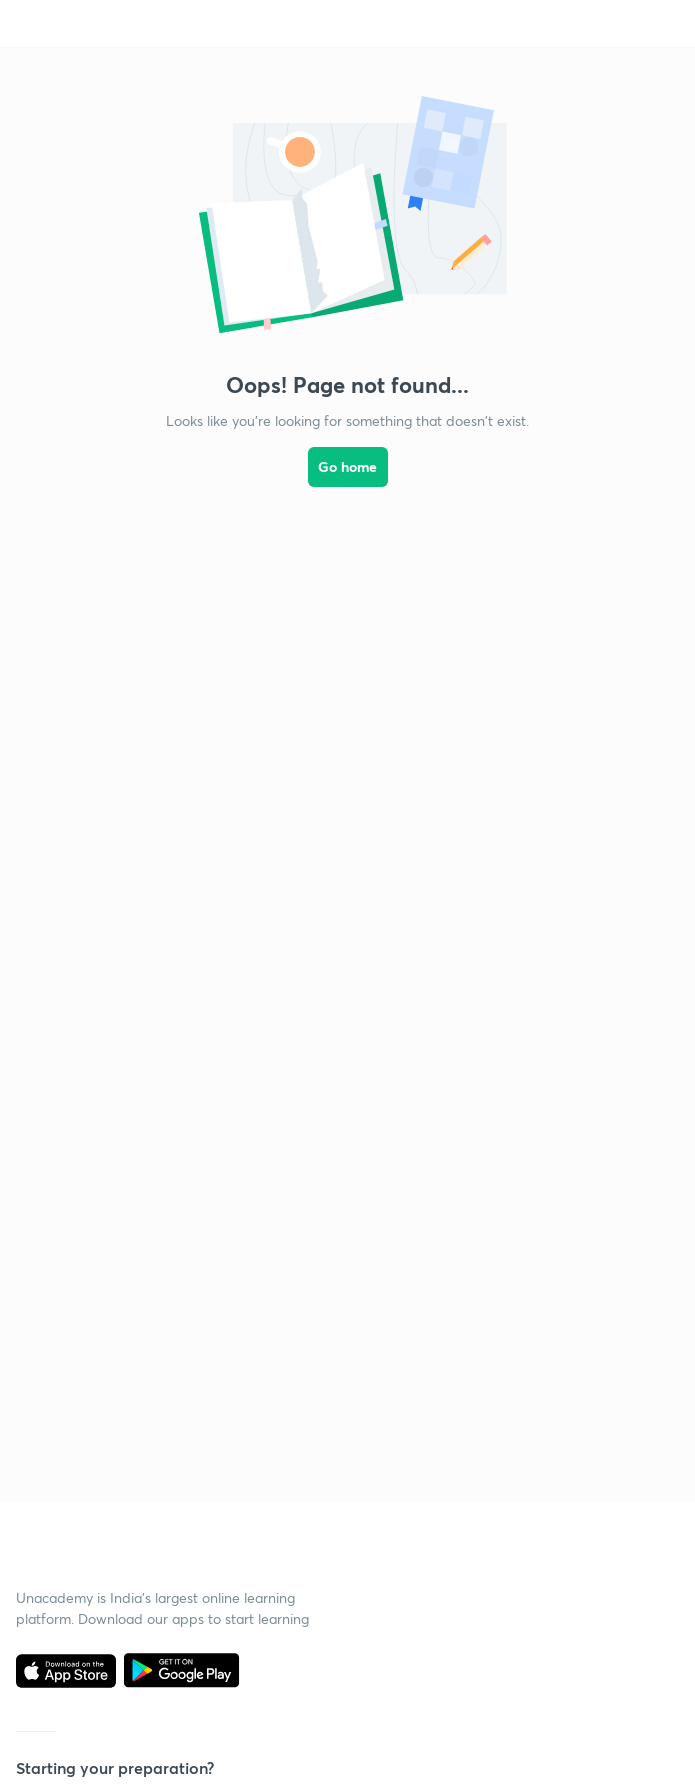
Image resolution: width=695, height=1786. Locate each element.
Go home (347, 466)
